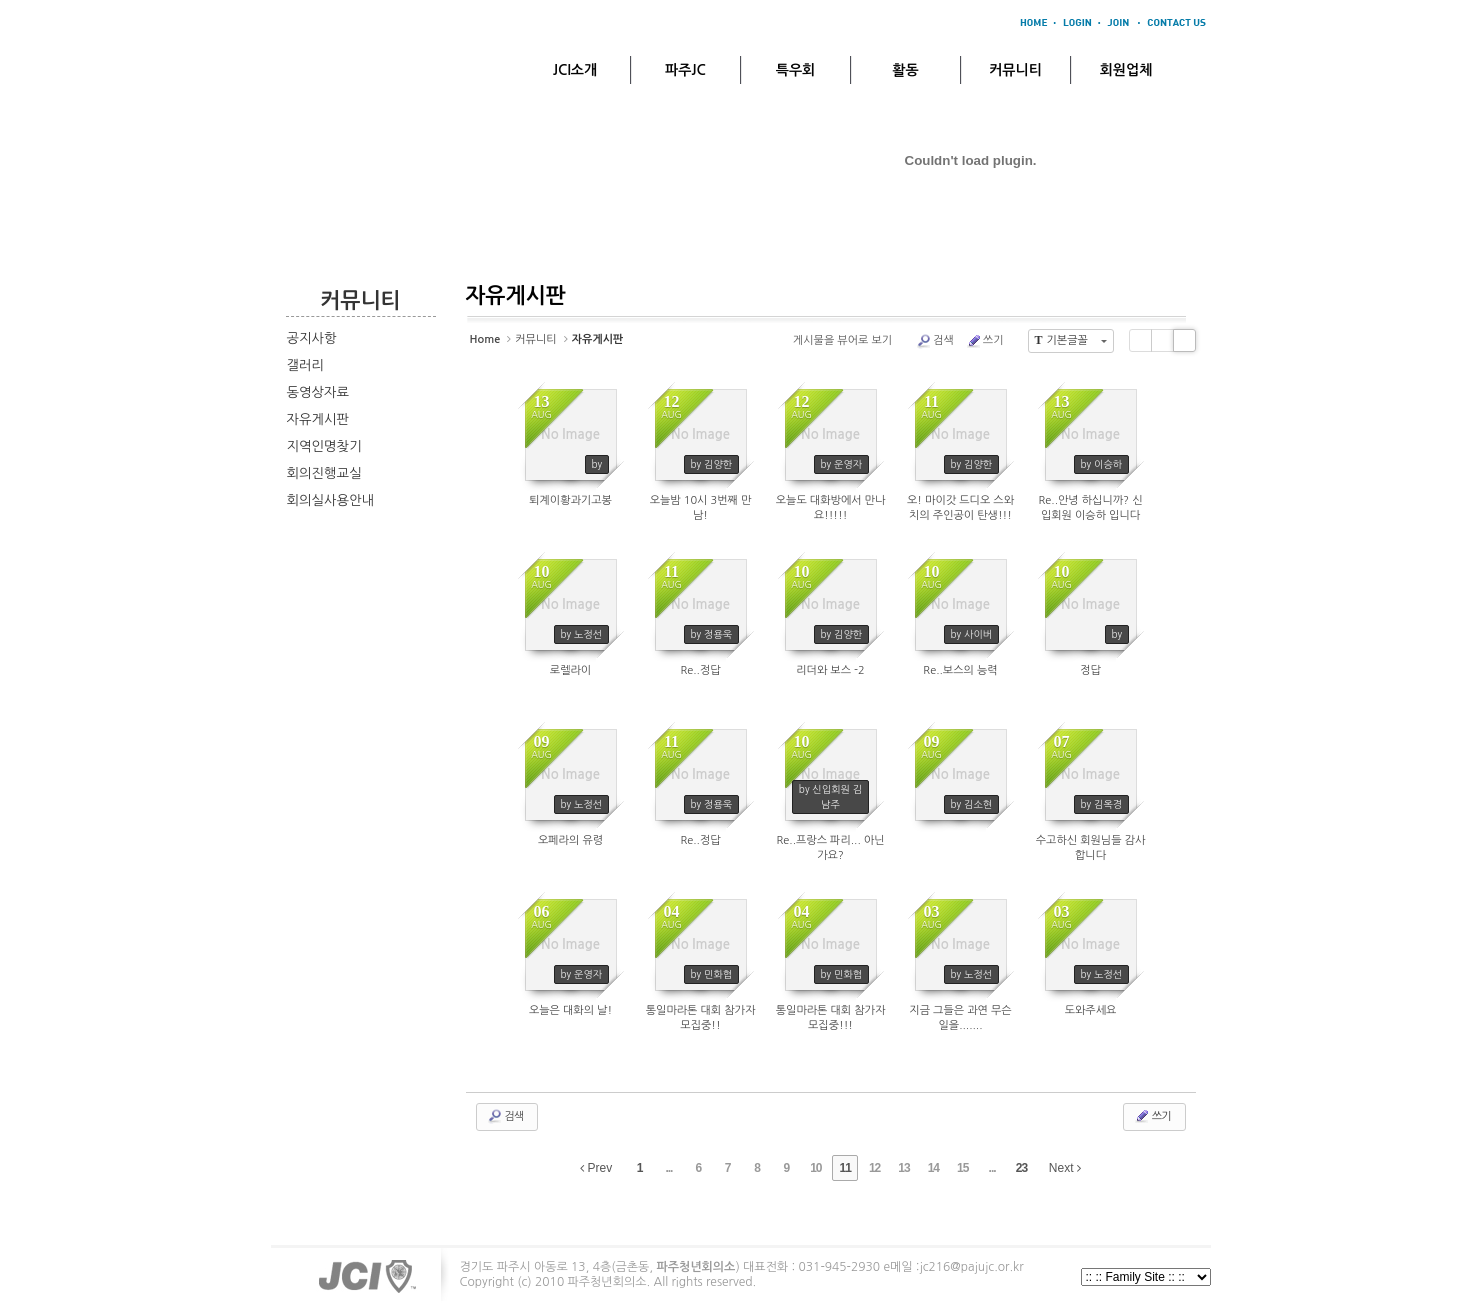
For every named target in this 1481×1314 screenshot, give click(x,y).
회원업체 (1126, 70)
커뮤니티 (1015, 70)
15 (962, 1168)
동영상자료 (318, 392)
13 (903, 1168)
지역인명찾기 (324, 446)
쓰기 (985, 341)
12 (874, 1168)
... (668, 1168)
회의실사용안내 (331, 500)
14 (933, 1168)
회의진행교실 (324, 473)
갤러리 (306, 365)
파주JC (685, 70)
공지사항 (312, 338)
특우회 (795, 70)
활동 (905, 70)
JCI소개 (575, 70)
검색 (935, 341)
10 (815, 1168)
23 (1021, 1168)
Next (1065, 1168)
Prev (596, 1168)
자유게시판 (318, 419)
